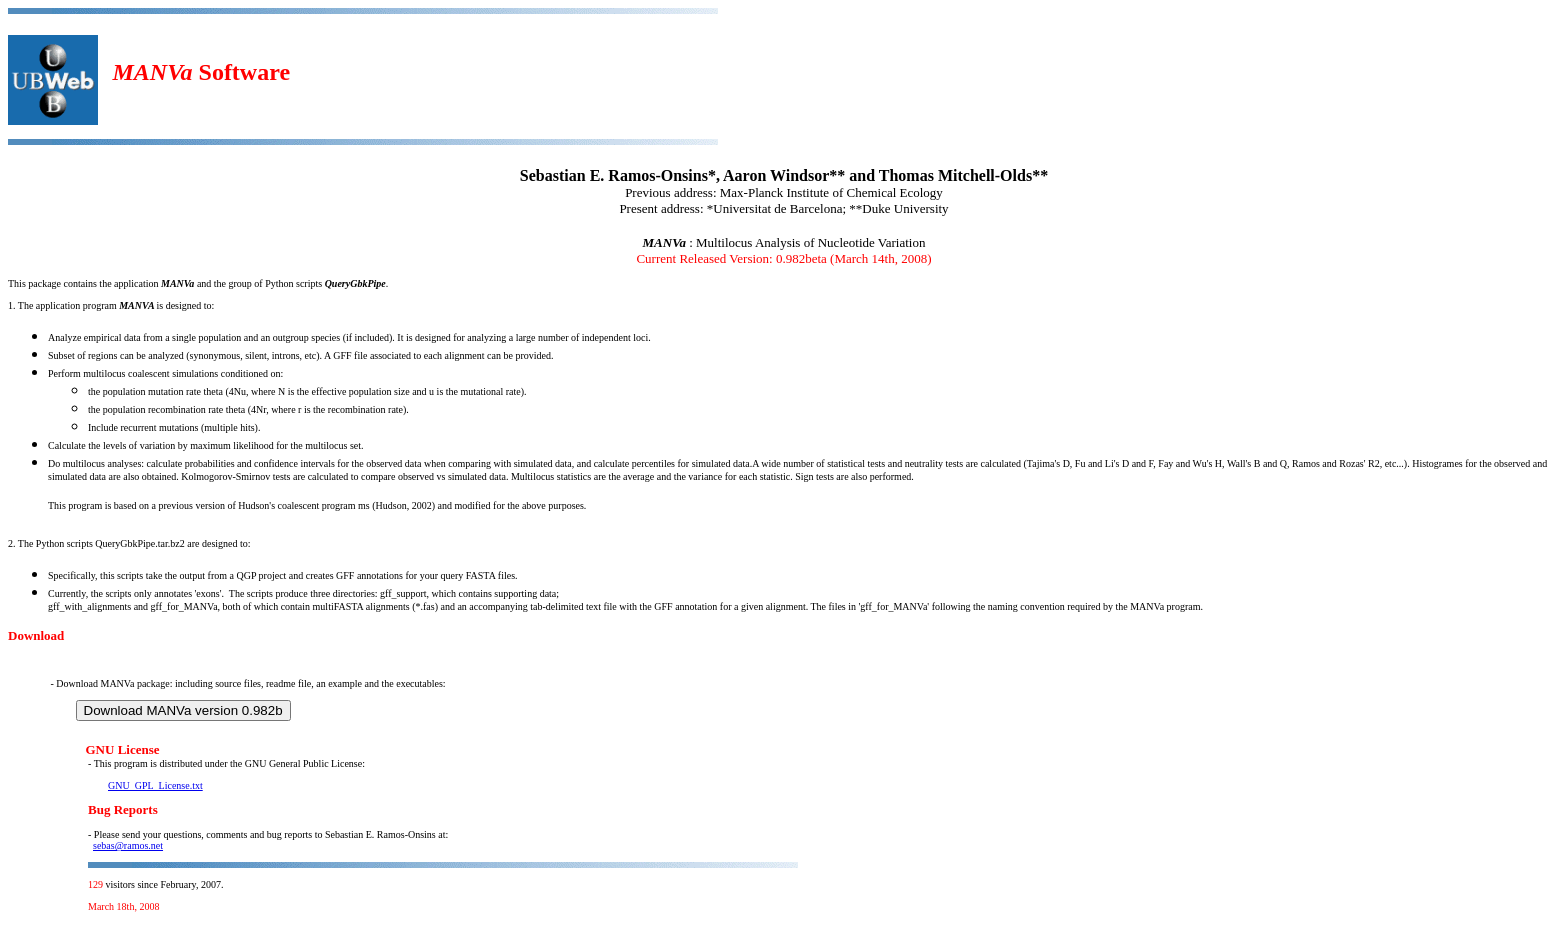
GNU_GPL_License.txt (155, 785)
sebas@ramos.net (128, 845)
